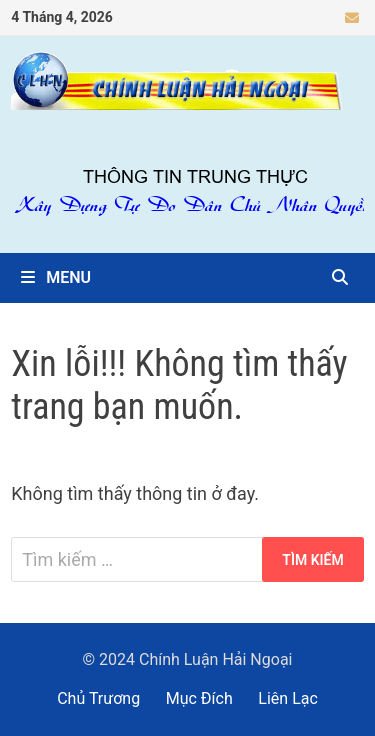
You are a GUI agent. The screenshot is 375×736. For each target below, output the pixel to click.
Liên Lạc (288, 698)
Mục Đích (199, 698)
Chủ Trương (98, 698)
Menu (56, 277)
